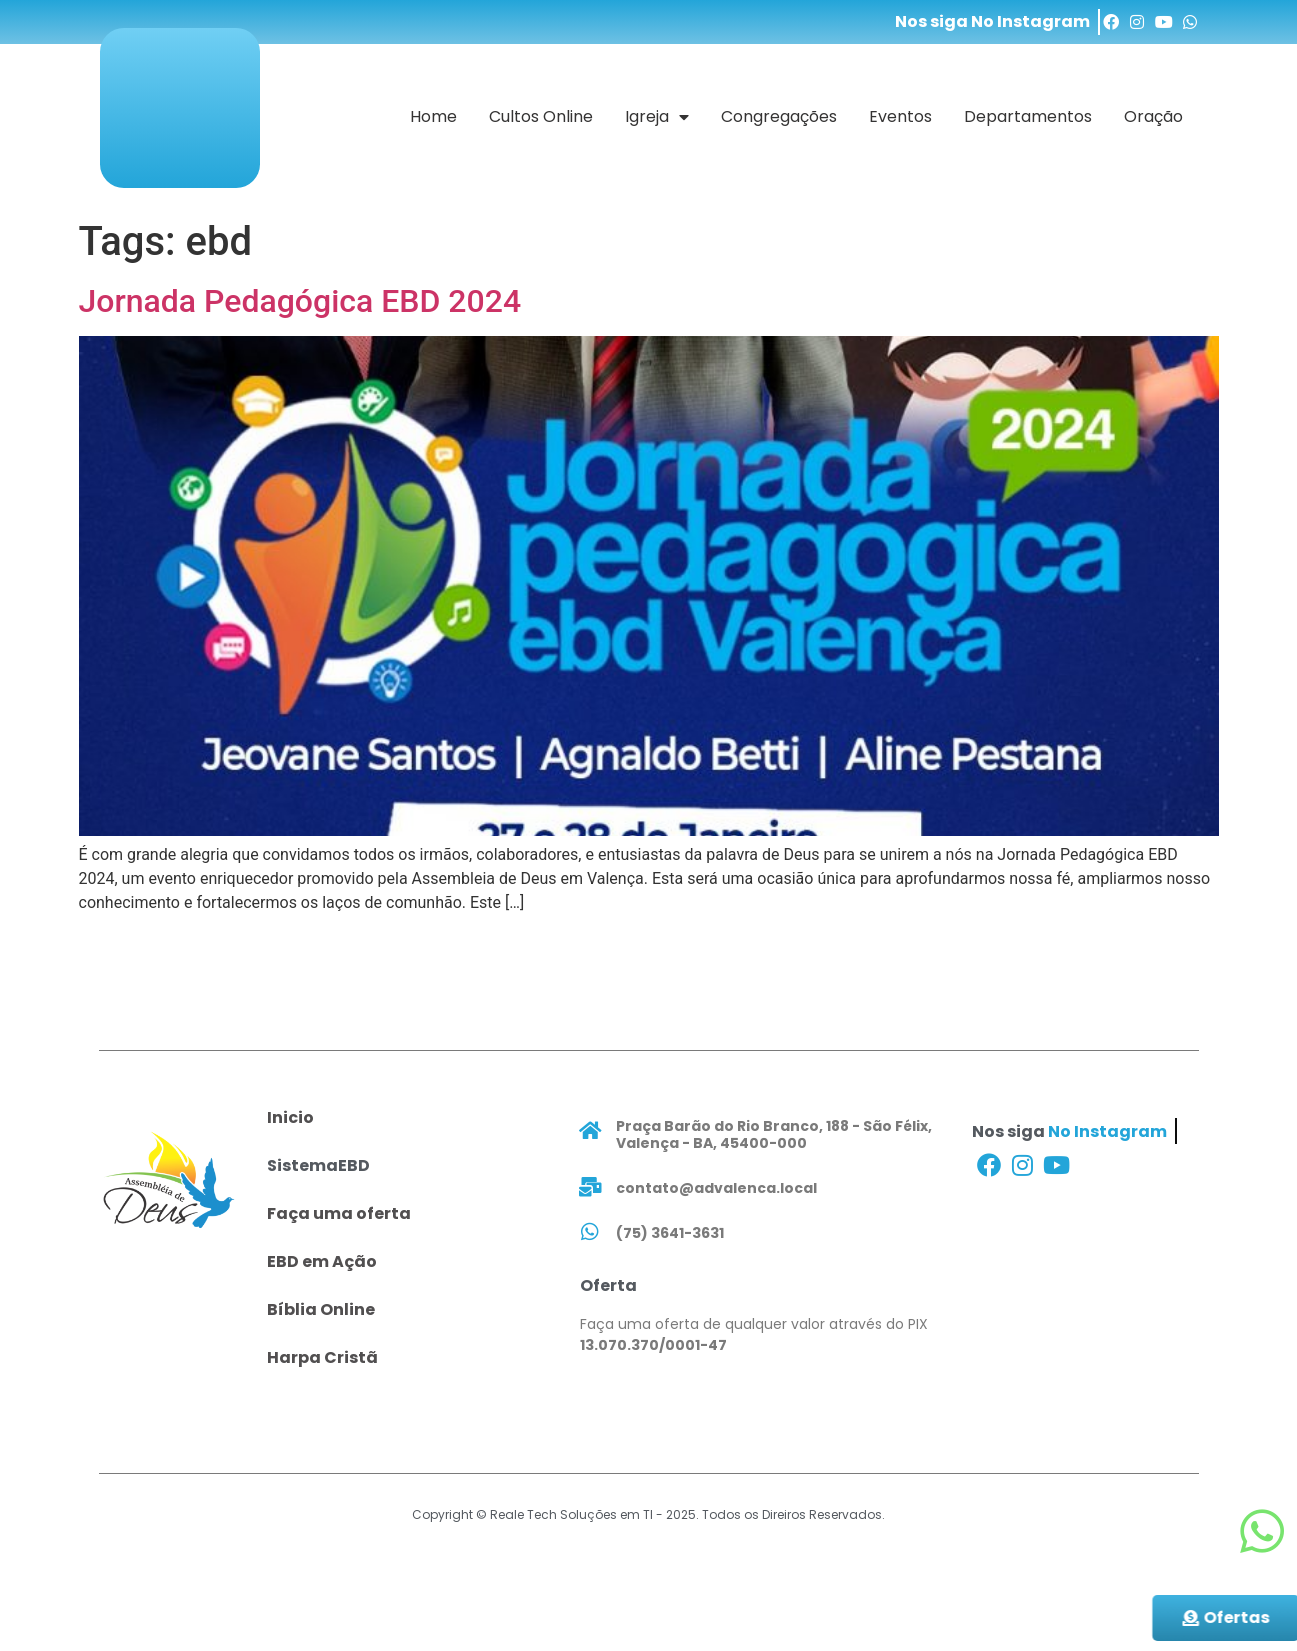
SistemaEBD (318, 1165)
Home (433, 116)
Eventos (900, 116)
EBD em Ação (322, 1261)
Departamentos (1028, 116)
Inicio (290, 1117)
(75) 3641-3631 (670, 1233)
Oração (1153, 116)
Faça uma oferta (339, 1213)
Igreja (657, 117)
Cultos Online (541, 116)
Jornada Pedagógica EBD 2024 (300, 301)
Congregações (779, 116)
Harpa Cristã (322, 1357)
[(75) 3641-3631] (590, 1232)
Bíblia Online (321, 1309)
